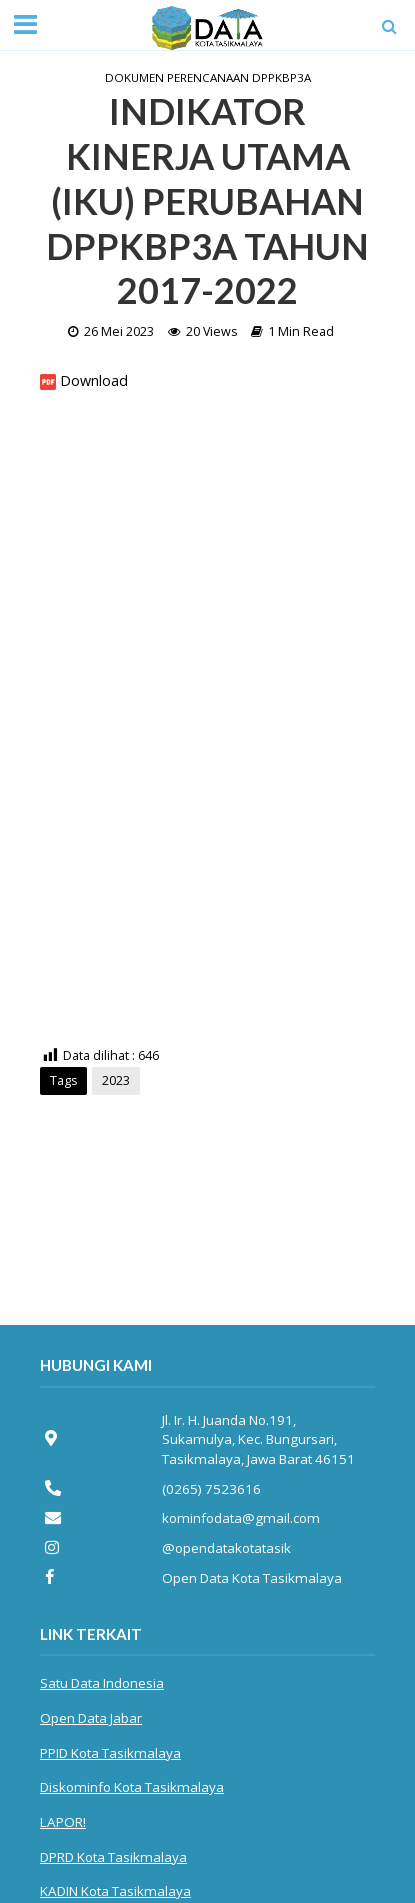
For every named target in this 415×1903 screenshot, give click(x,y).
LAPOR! (63, 1822)
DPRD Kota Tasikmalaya (113, 1857)
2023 (116, 1080)
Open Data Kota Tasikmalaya (252, 1578)
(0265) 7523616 (211, 1489)
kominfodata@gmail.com (241, 1518)
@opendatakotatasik (226, 1548)
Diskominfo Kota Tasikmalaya (132, 1787)
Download (94, 380)
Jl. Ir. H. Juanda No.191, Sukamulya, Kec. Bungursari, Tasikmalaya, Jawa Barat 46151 (258, 1439)
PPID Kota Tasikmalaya (110, 1753)
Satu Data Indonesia (102, 1683)
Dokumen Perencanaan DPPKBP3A (208, 77)
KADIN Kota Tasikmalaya (115, 1891)
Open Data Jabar (91, 1718)
